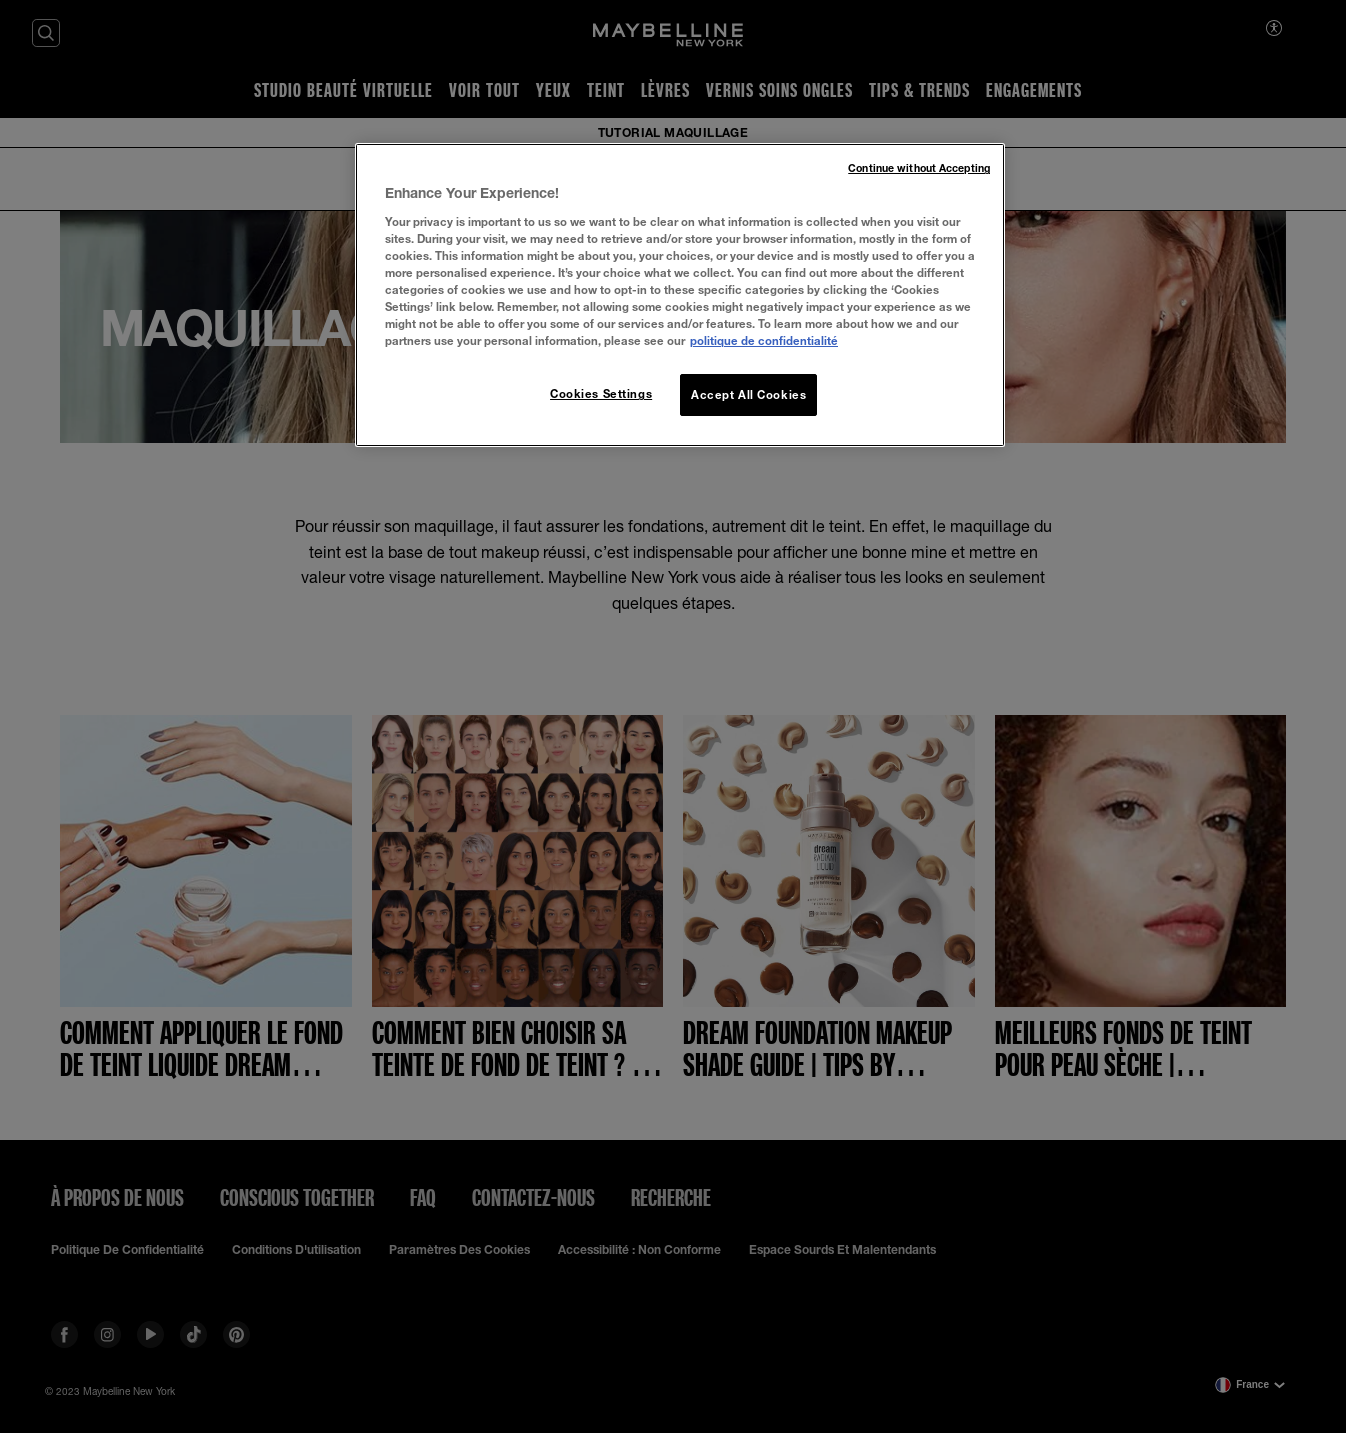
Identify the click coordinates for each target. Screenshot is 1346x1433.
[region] (680, 295)
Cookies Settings (601, 393)
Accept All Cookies (748, 394)
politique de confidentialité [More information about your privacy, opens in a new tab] (764, 340)
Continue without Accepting (919, 168)
